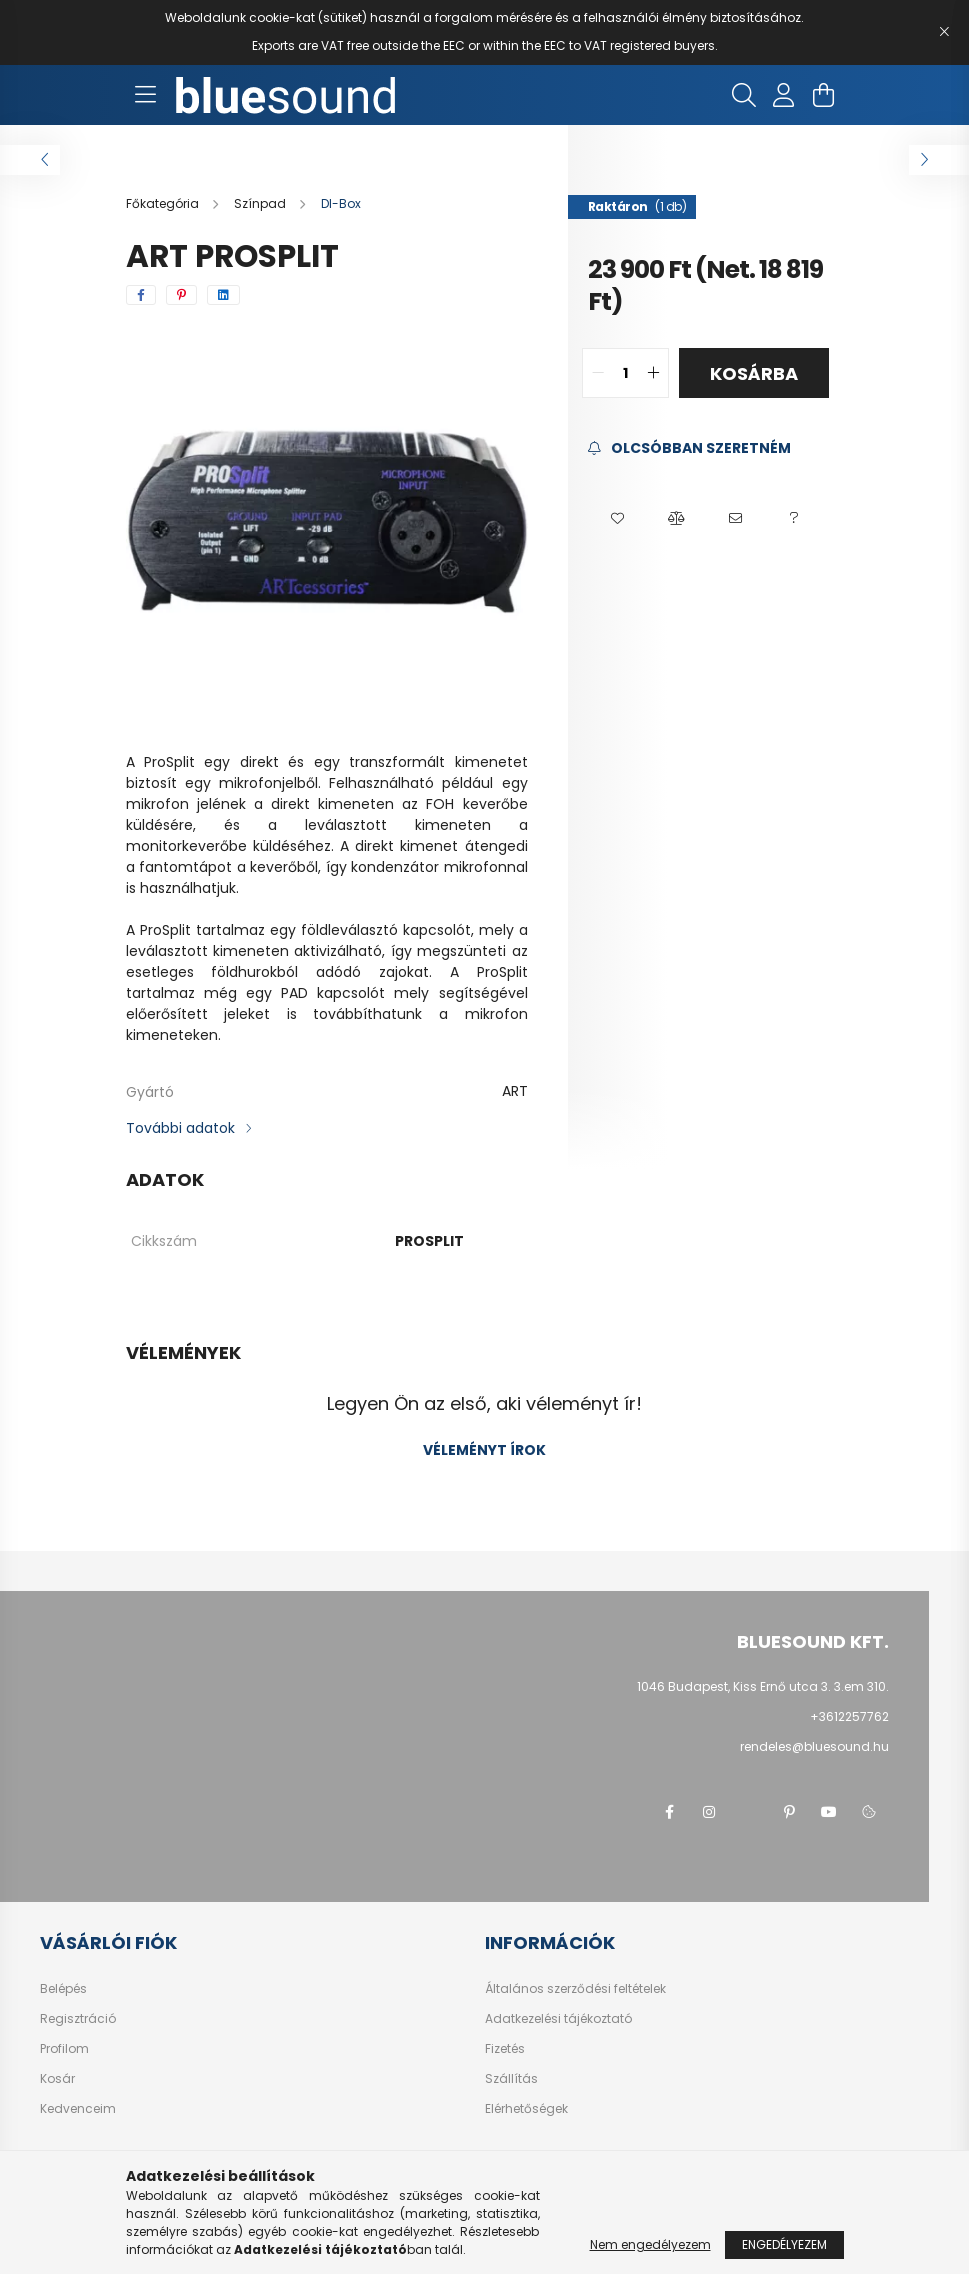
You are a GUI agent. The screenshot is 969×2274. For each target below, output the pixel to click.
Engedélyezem (784, 2244)
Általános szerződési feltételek (575, 1989)
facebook (669, 1812)
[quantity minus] (598, 373)
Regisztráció (78, 2019)
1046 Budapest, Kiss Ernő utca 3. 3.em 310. (763, 1686)
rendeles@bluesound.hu (814, 1746)
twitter (749, 1812)
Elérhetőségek (526, 2109)
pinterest (789, 1812)
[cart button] (824, 95)
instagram (709, 1812)
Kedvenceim (78, 2109)
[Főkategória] (164, 203)
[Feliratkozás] (689, 448)
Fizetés (505, 2049)
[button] (617, 519)
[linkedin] (223, 295)
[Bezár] (944, 32)
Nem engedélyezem (650, 2244)
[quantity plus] (653, 373)
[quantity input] (625, 373)
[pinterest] (181, 295)
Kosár (57, 2079)
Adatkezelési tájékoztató (558, 2019)
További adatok (180, 1128)
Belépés (63, 1989)
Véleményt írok (484, 1450)
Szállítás (511, 2079)
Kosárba (754, 373)
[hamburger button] (146, 95)
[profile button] (784, 95)
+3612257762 (849, 1716)
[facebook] (141, 295)
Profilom (64, 2049)
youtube (829, 1812)
